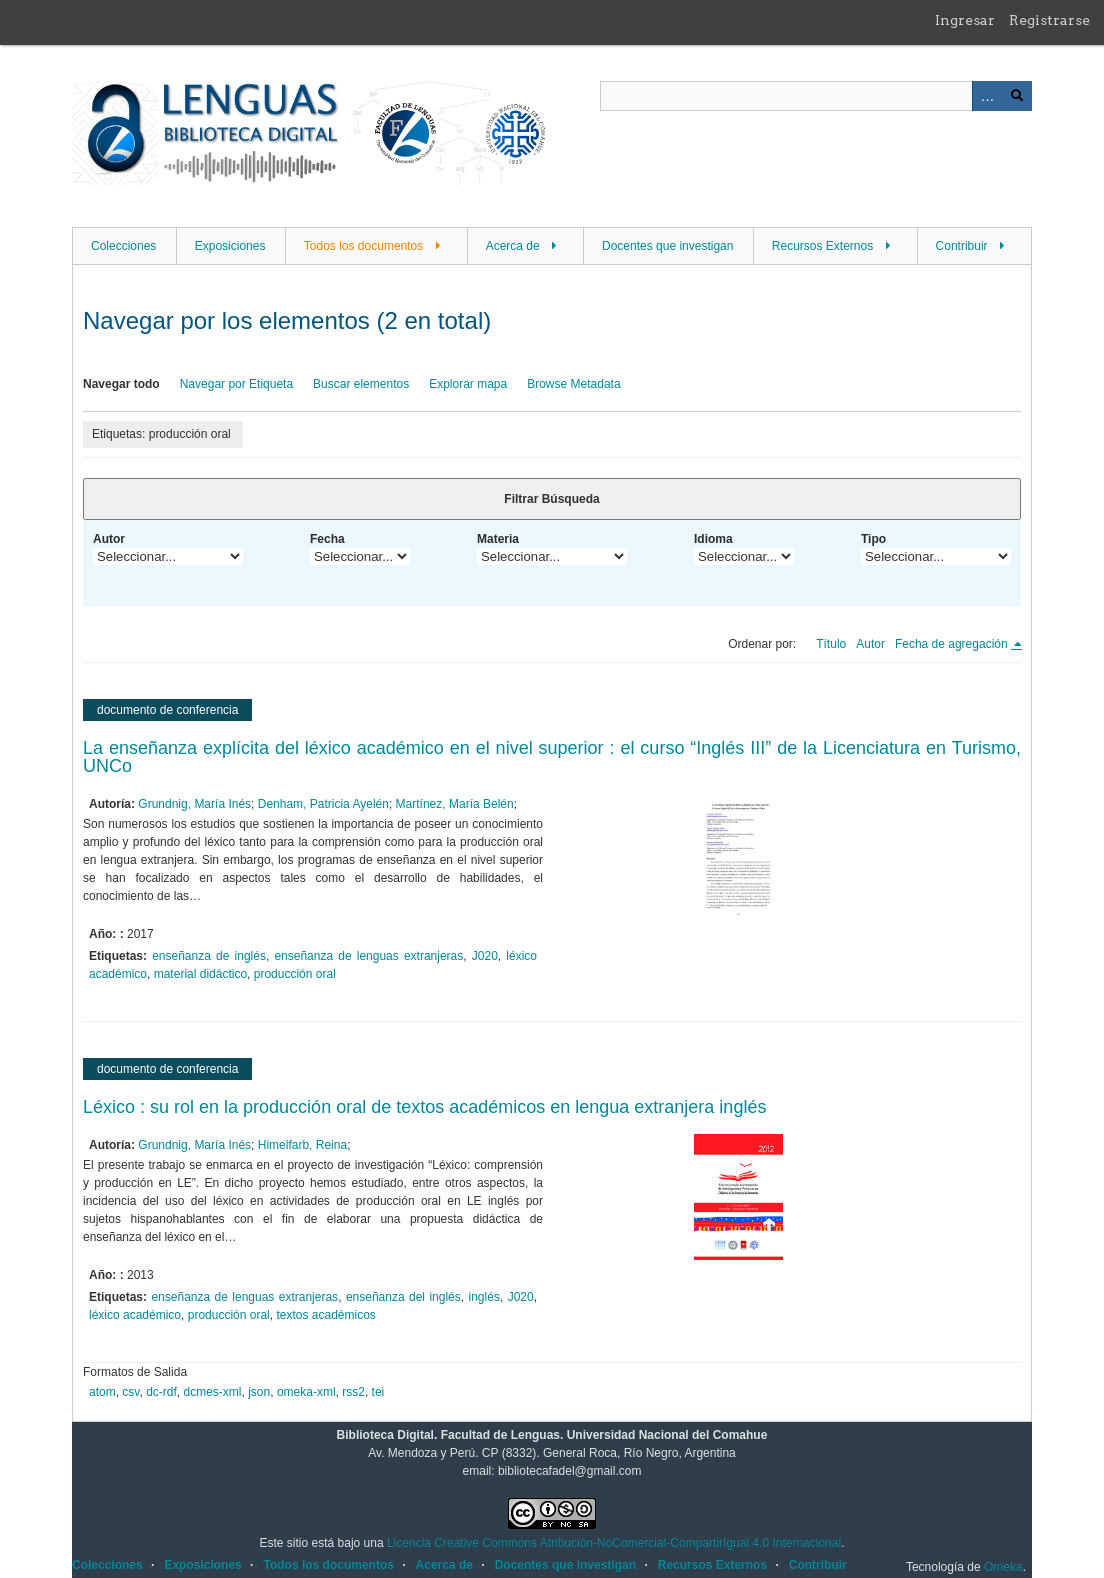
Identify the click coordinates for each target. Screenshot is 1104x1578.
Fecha (327, 539)
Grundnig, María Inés (194, 804)
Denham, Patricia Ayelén (323, 804)
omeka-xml (306, 1392)
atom (102, 1392)
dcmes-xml (213, 1392)
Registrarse (1049, 20)
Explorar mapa (468, 384)
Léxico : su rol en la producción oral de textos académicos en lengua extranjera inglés (424, 1107)
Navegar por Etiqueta (236, 384)
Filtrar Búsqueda (551, 499)
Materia (498, 539)
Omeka (1003, 1567)
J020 (485, 956)
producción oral (295, 974)
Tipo (873, 539)
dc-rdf (161, 1392)
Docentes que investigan (667, 246)
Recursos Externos (822, 246)
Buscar (1017, 96)
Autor (109, 539)
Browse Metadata (573, 384)
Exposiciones (230, 246)
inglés (484, 1297)
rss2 (353, 1392)
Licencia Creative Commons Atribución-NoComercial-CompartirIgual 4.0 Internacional (614, 1543)
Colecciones (123, 246)
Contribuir (962, 246)
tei (378, 1392)
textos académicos (325, 1315)
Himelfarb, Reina (302, 1145)
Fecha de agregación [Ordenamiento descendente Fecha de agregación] (953, 644)
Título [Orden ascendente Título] (831, 644)
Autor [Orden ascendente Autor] (870, 644)
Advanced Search (987, 96)
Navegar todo (121, 384)
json (259, 1392)
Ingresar (965, 20)
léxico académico (135, 1315)
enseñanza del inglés (403, 1297)
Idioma (713, 539)
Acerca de (513, 246)
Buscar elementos (361, 384)
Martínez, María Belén (455, 804)
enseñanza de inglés (209, 956)
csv (130, 1392)
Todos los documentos (363, 246)
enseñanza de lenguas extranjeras (368, 956)
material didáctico (200, 974)
